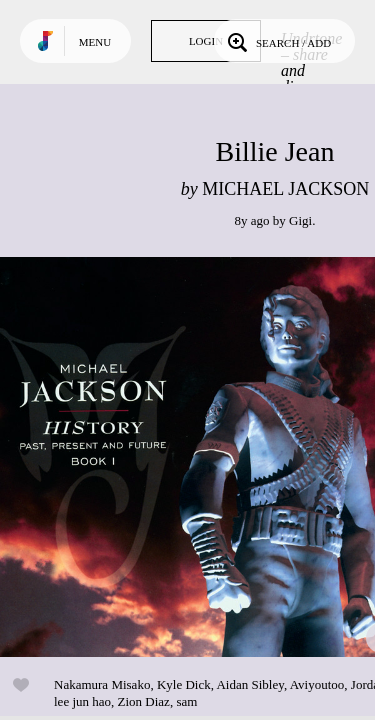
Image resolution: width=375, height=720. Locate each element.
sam (186, 701)
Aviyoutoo (317, 684)
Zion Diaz (144, 701)
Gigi (300, 220)
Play (200, 457)
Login (206, 41)
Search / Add (277, 41)
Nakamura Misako (102, 684)
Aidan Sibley (249, 684)
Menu (95, 42)
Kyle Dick (184, 684)
